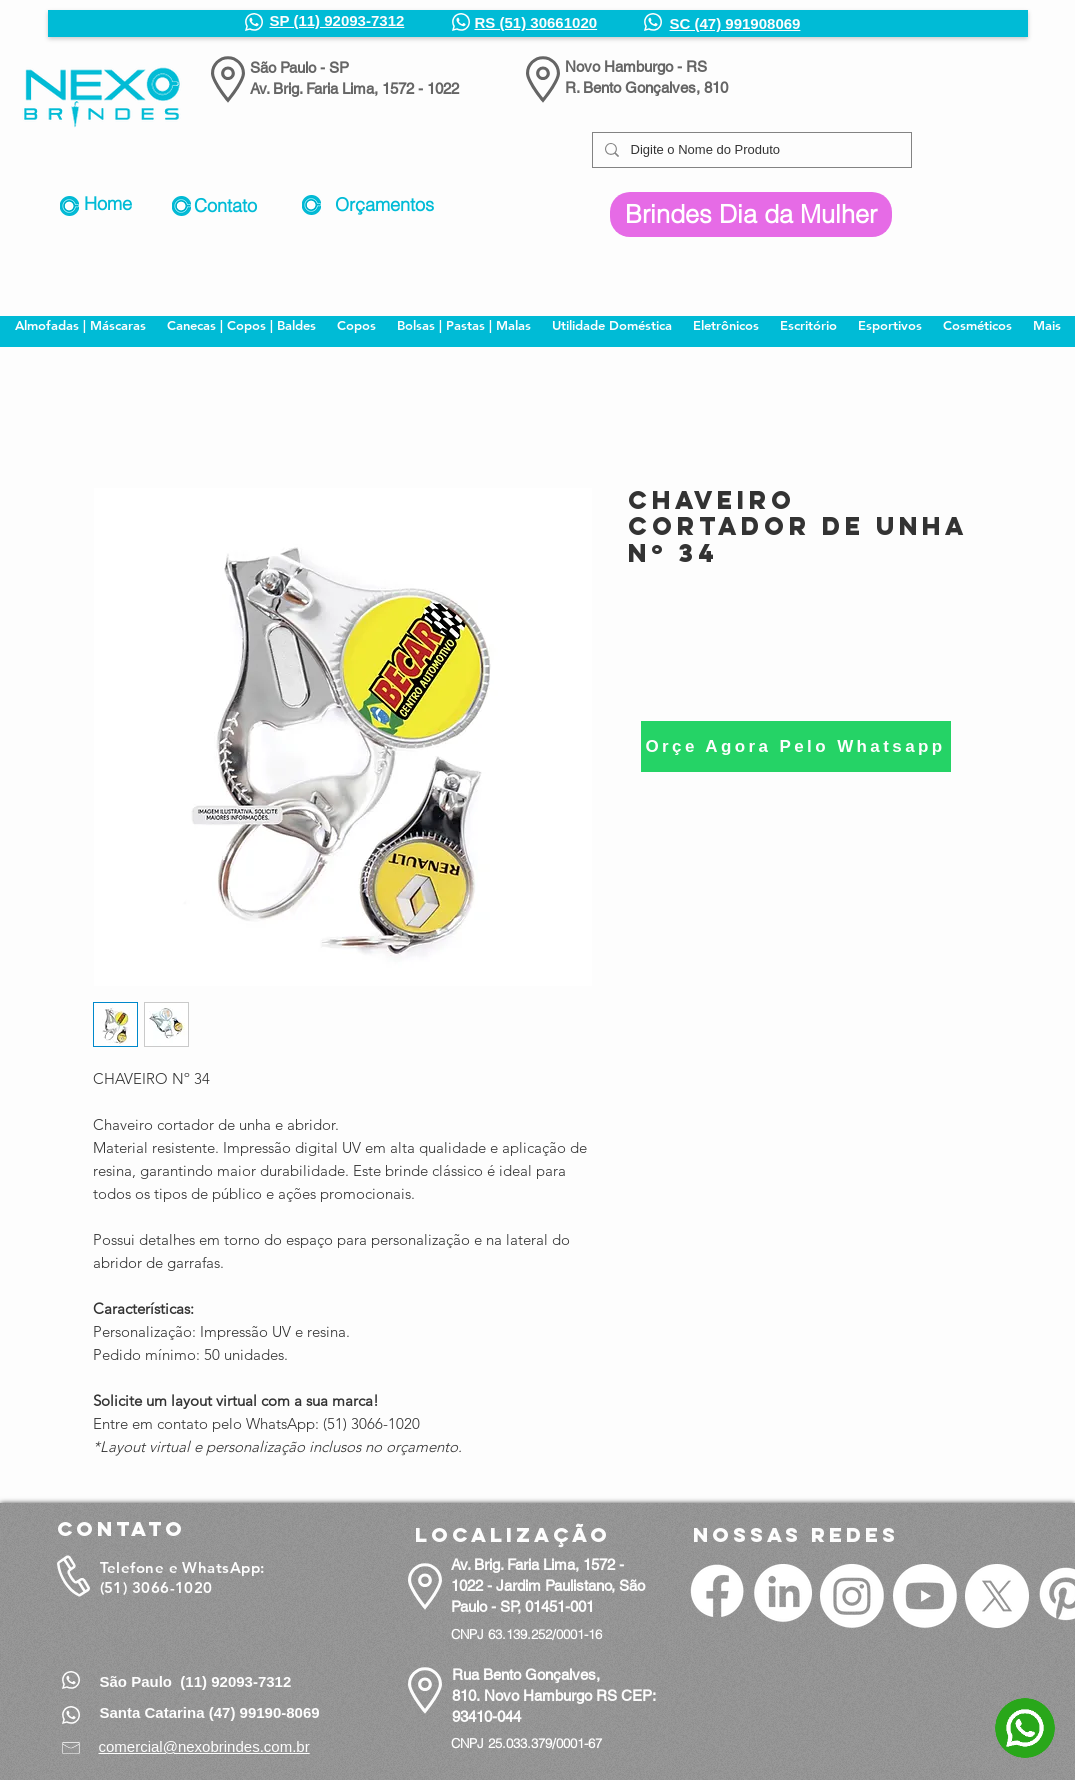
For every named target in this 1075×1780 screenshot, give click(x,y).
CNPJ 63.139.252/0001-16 (526, 1634)
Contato (225, 205)
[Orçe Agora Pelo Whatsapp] (796, 746)
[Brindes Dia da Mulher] (751, 214)
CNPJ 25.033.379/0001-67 (526, 1743)
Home (108, 203)
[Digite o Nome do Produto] (750, 150)
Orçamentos (384, 204)
